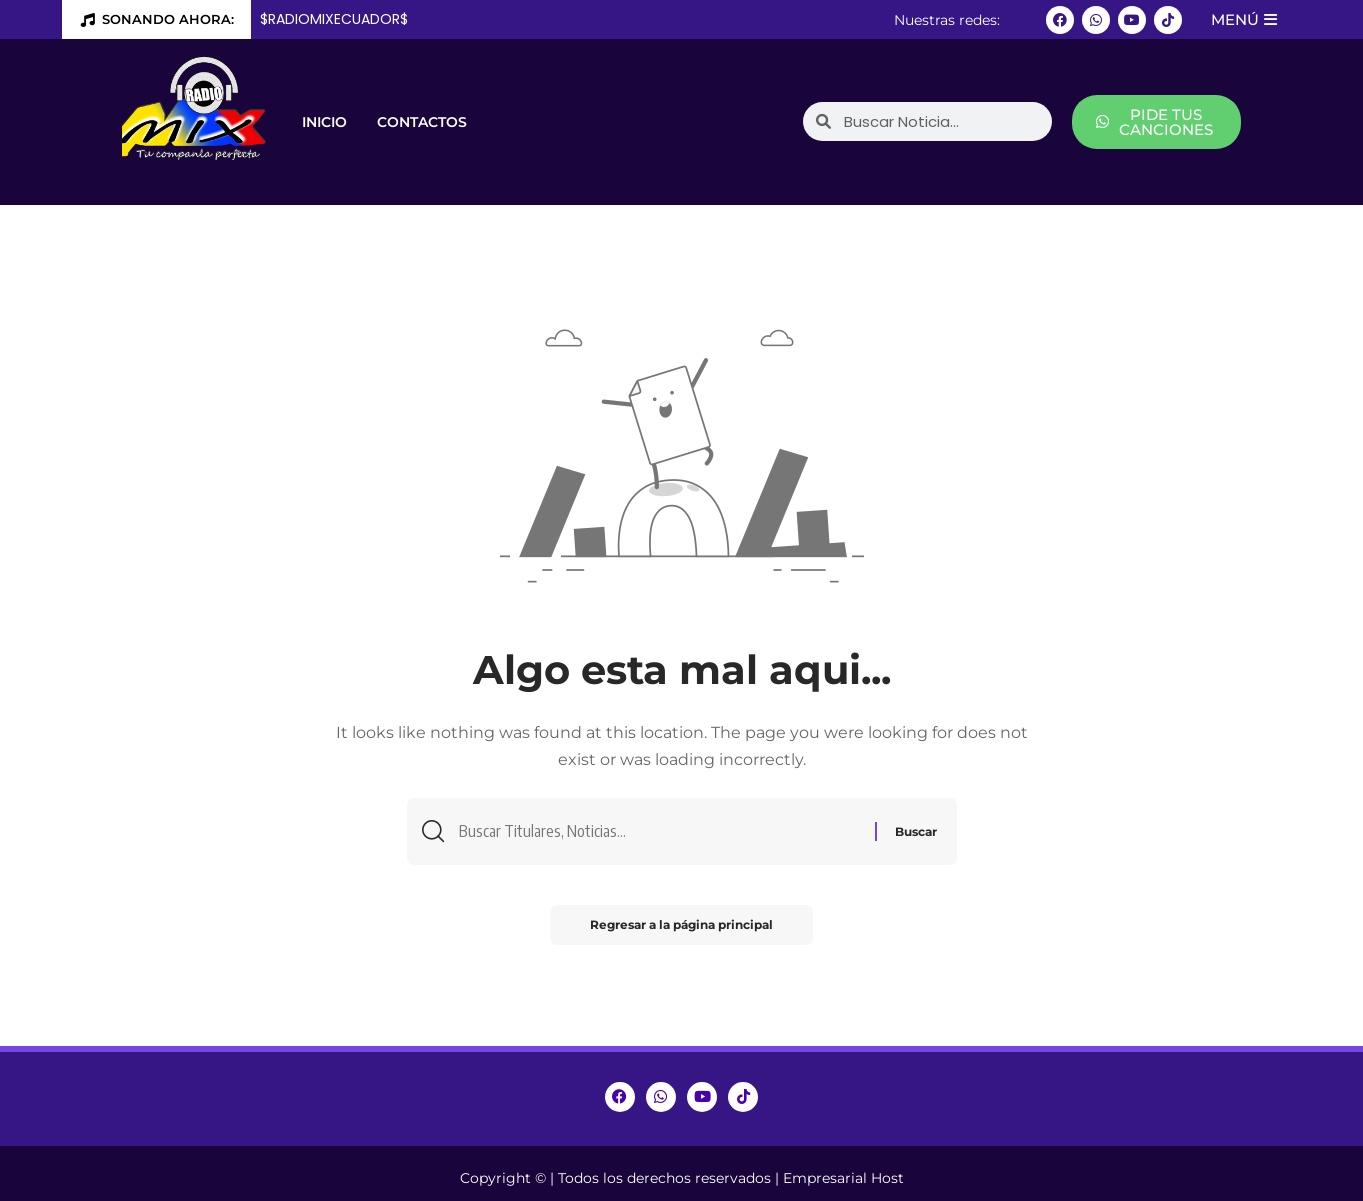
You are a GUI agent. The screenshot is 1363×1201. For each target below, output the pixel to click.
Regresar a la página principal (681, 924)
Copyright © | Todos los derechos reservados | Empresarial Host (682, 1178)
